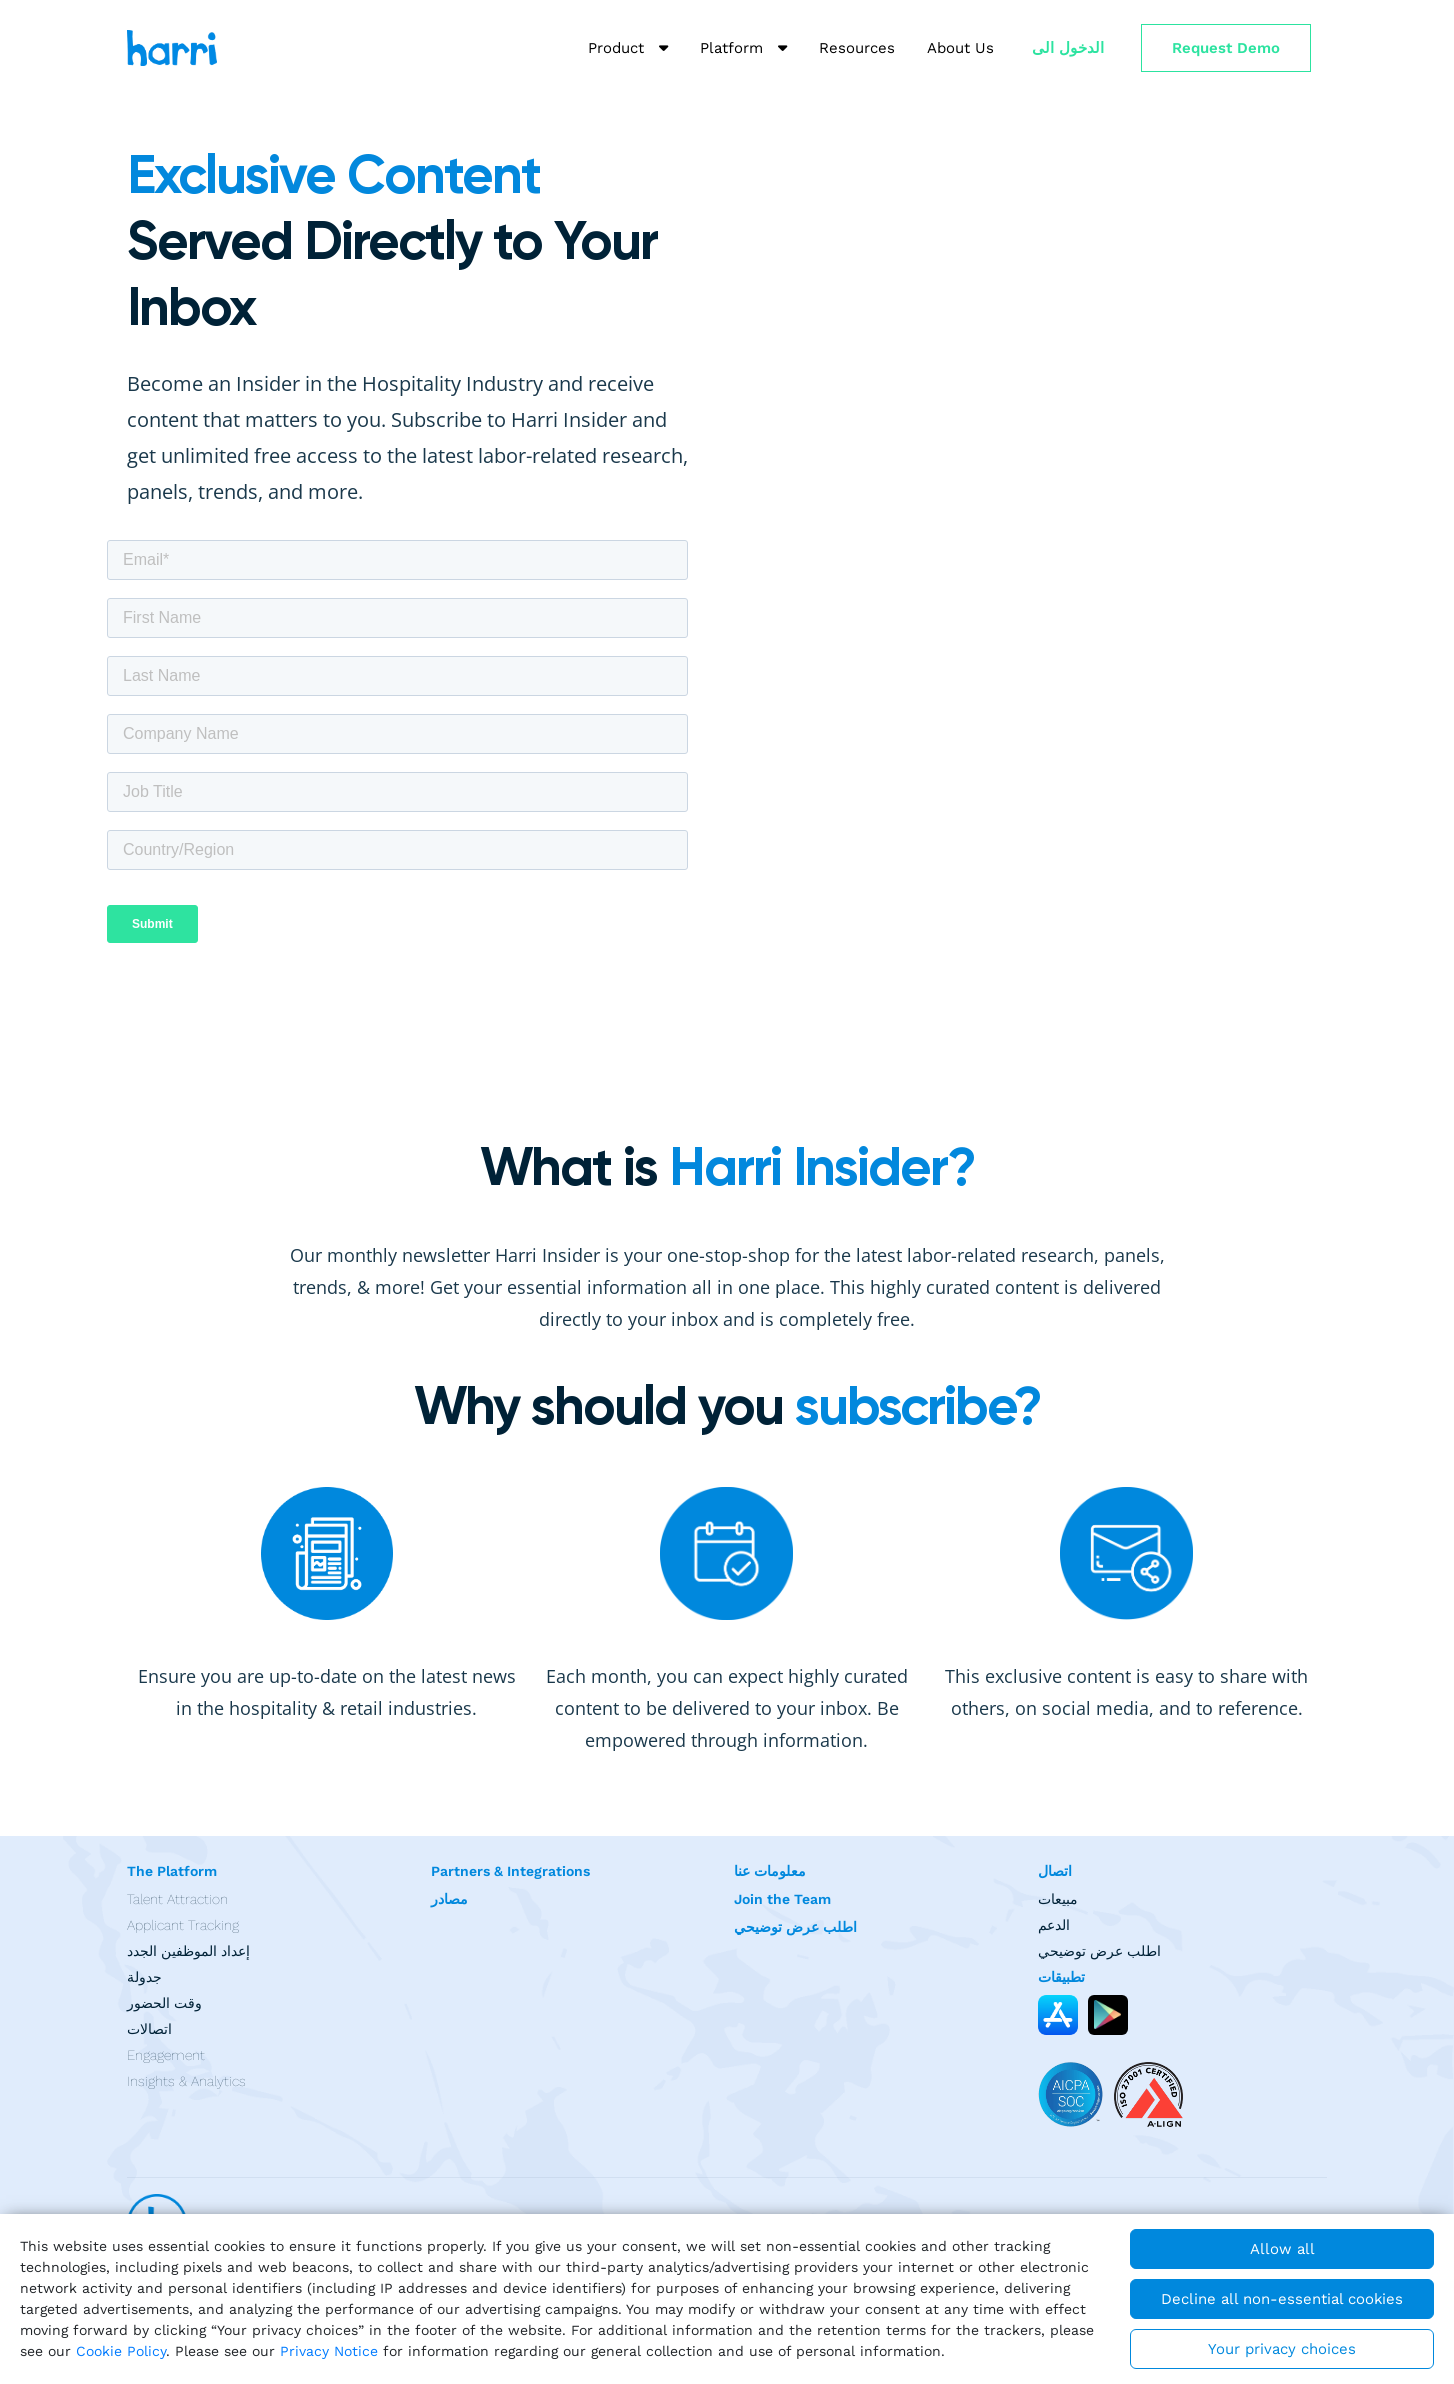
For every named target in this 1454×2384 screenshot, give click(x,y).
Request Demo (1226, 48)
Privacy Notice (329, 2351)
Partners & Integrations (510, 1871)
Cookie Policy (121, 2351)
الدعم (1054, 1925)
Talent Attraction (177, 1899)
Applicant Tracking (183, 1925)
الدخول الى (1068, 48)
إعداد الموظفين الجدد (188, 1951)
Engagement (166, 2055)
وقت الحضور (164, 2003)
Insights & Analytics (186, 2081)
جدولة (144, 1977)
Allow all (1282, 2249)
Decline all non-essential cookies (1282, 2299)
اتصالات (149, 2029)
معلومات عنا (770, 1871)
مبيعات (1058, 1899)
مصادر (449, 1899)
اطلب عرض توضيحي (795, 1927)
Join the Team (782, 1899)
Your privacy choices (1282, 2349)
